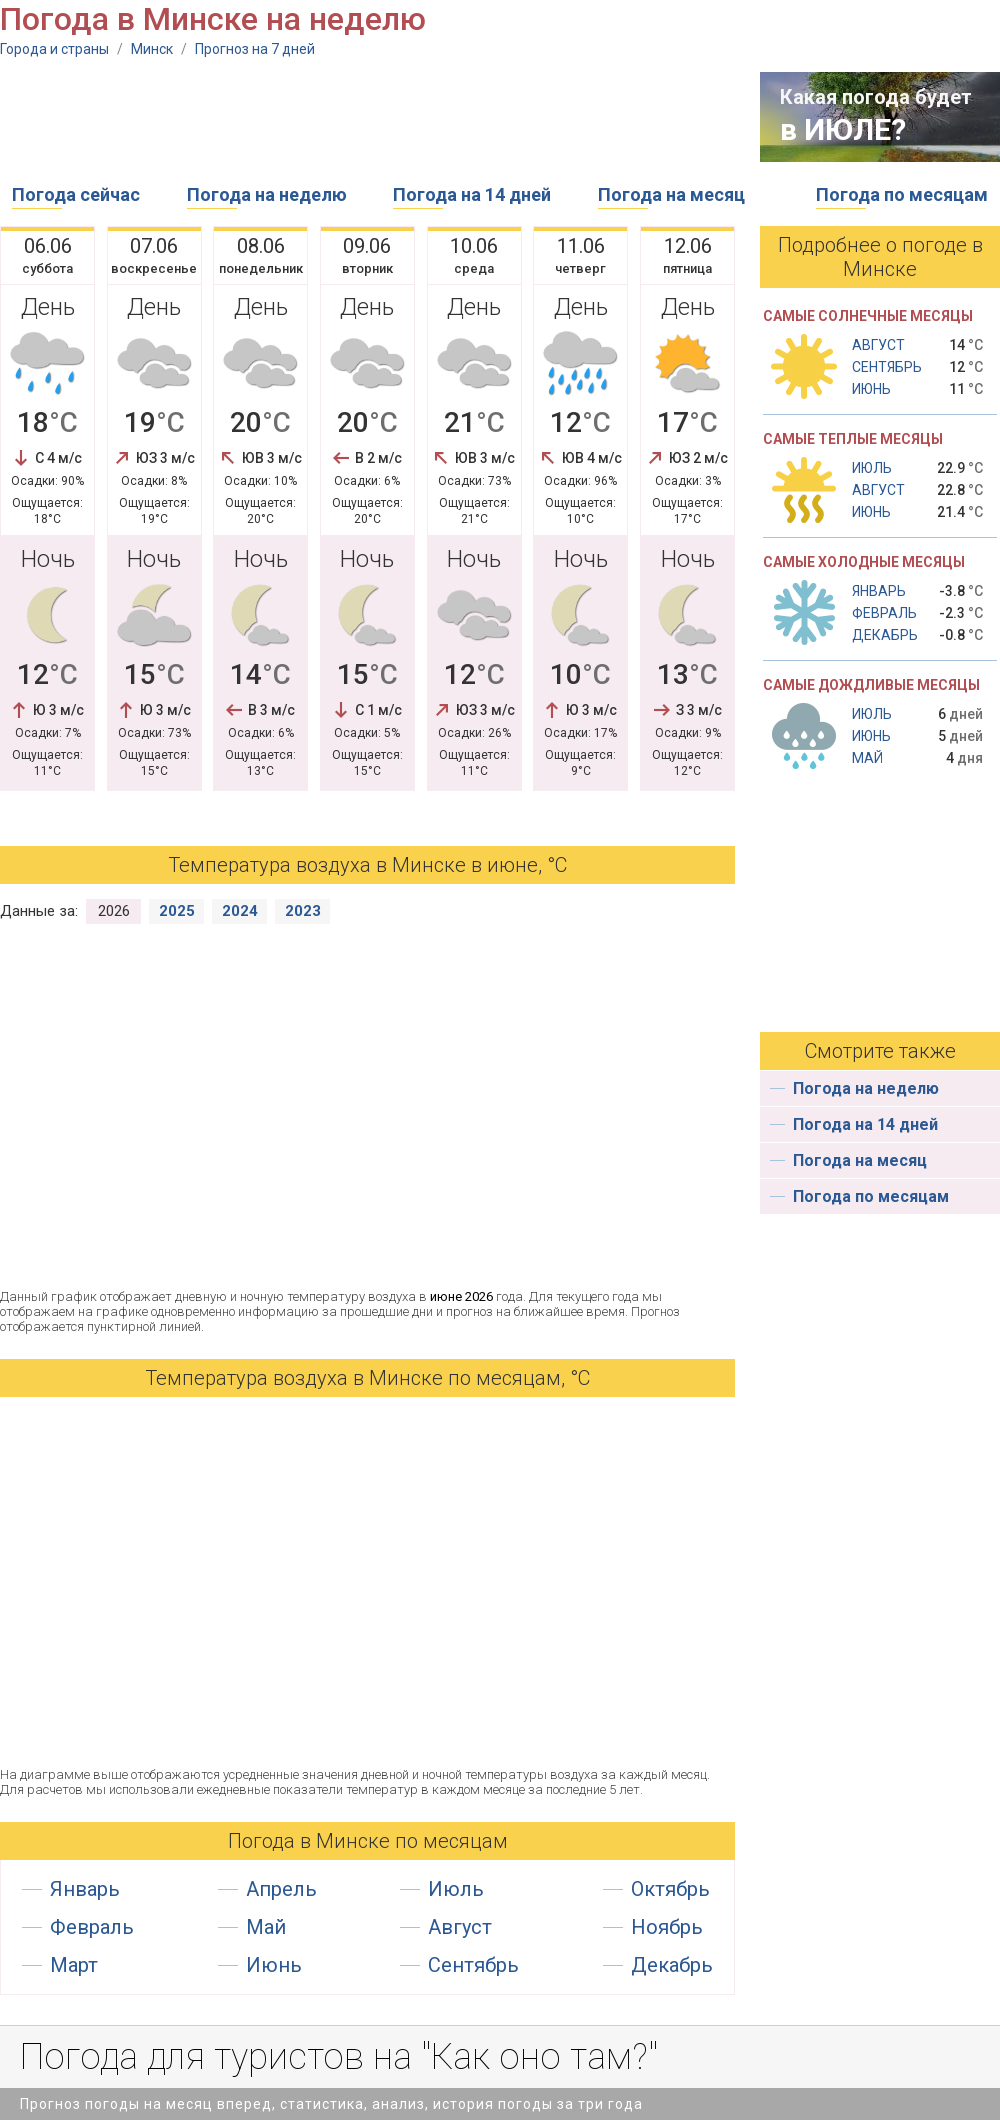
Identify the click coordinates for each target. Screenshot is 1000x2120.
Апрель (281, 1889)
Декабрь (672, 1965)
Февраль (92, 1927)
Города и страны (54, 49)
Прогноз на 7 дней (255, 49)
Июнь (274, 1965)
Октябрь (670, 1889)
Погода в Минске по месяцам (368, 1841)
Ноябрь (667, 1927)
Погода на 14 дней (472, 194)
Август (460, 1927)
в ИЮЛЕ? (843, 129)
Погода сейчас (76, 194)
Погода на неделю (267, 194)
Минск (152, 49)
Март (74, 1965)
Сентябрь (473, 1965)
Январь (85, 1889)
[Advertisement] (364, 117)
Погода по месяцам (902, 194)
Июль (456, 1889)
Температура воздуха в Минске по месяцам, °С (367, 1378)
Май (266, 1927)
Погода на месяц (671, 194)
